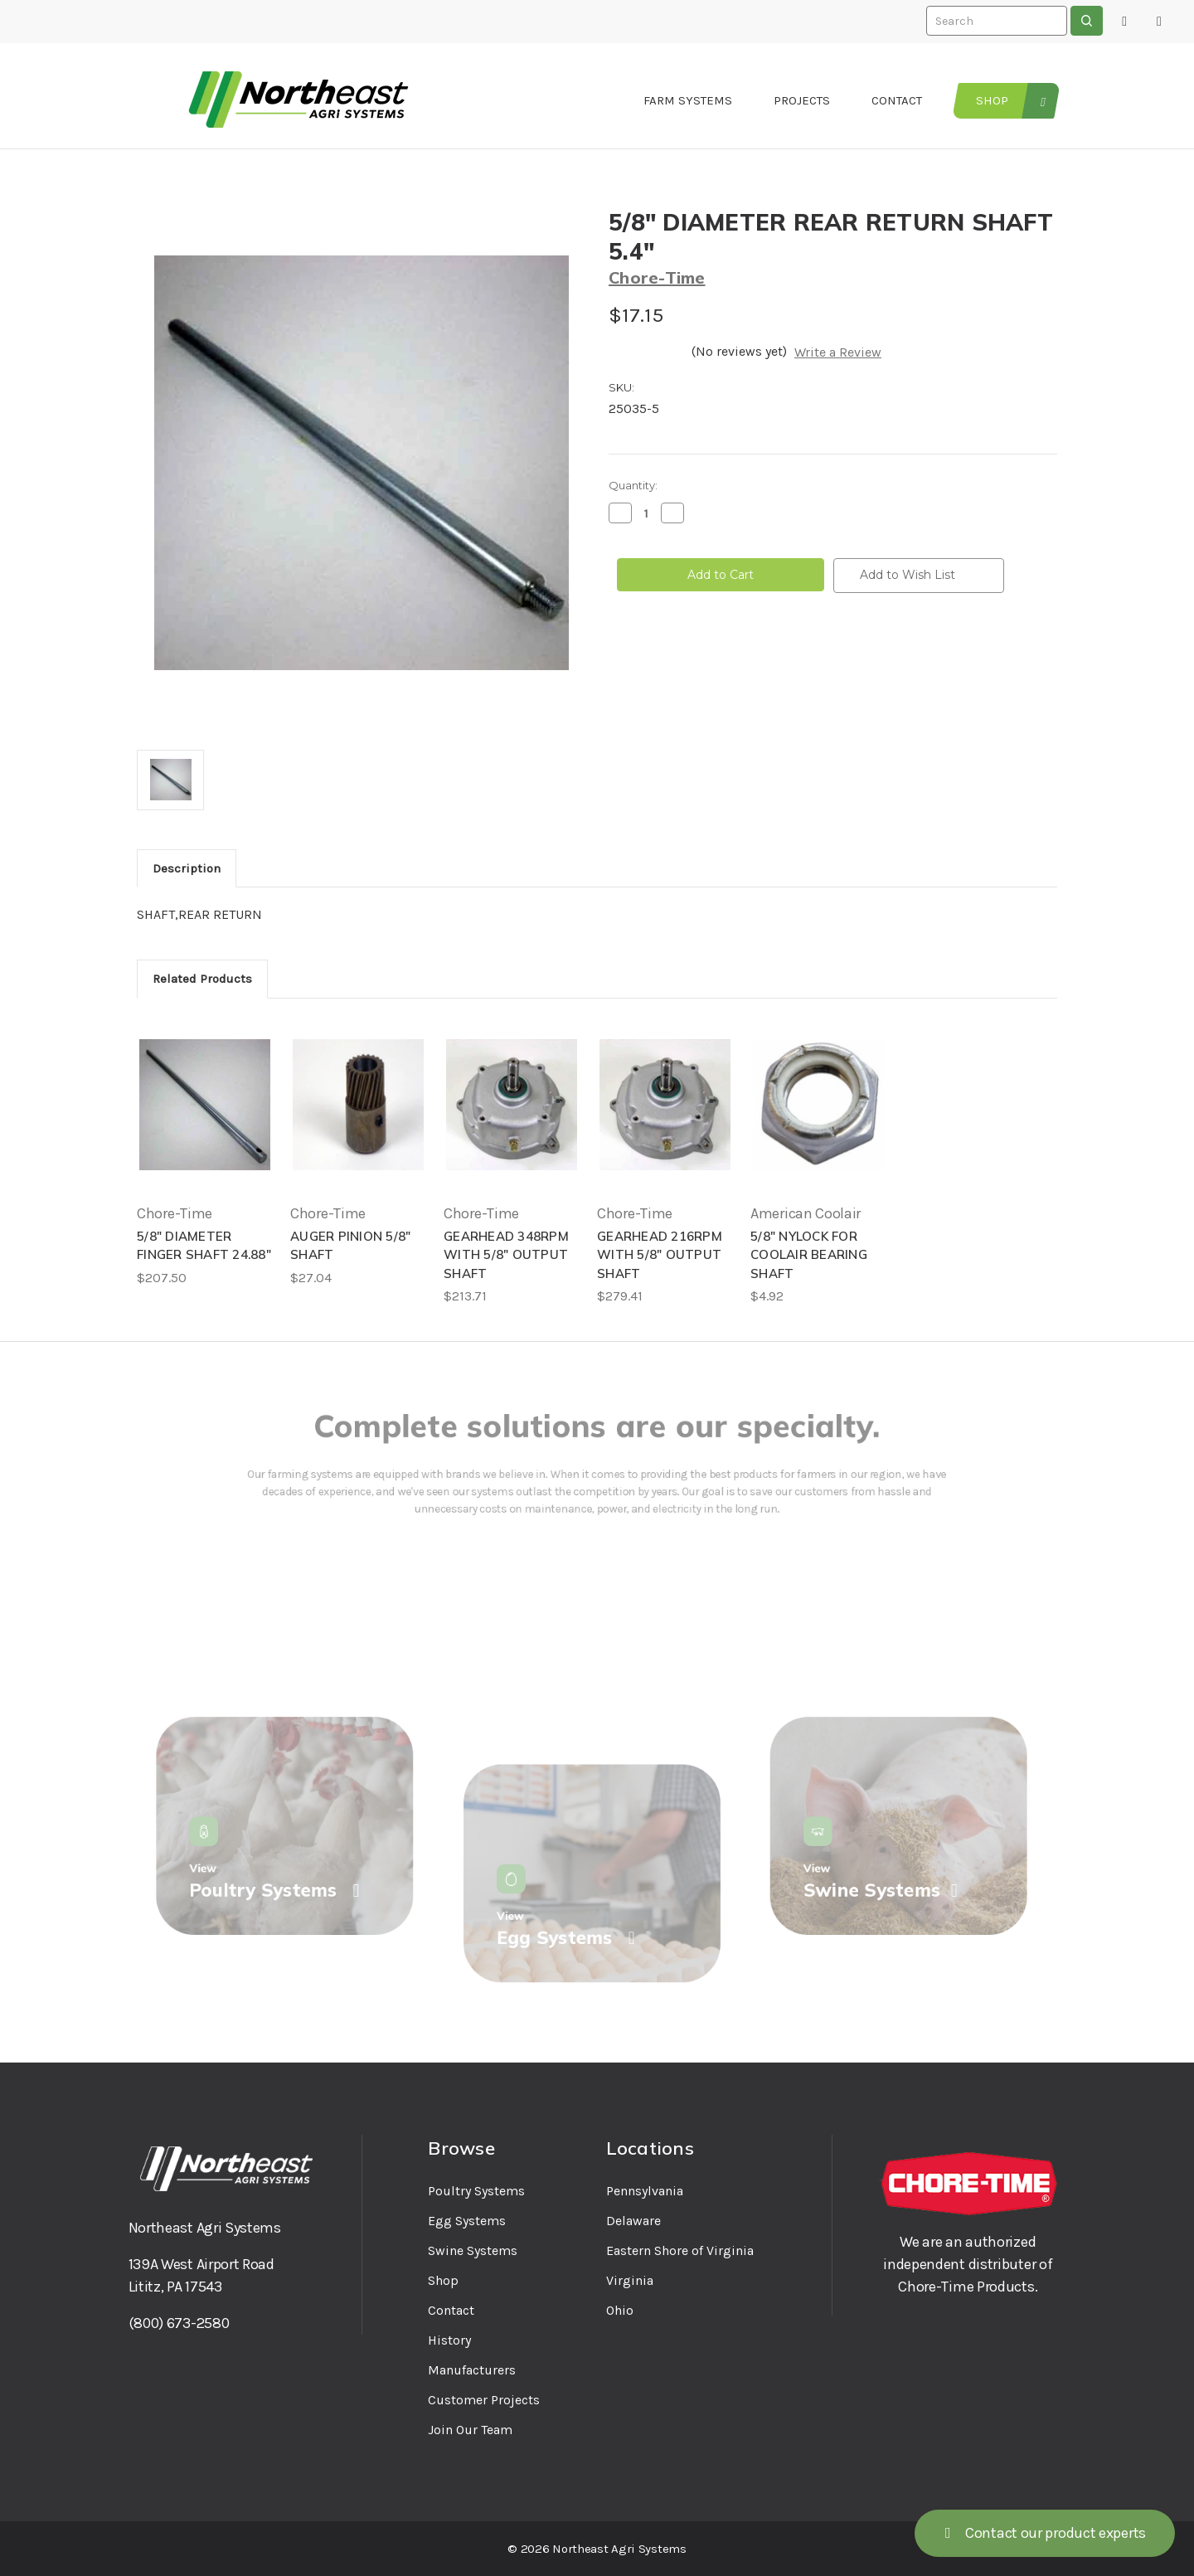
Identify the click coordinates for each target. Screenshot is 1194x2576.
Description (187, 868)
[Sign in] (1124, 21)
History (449, 2340)
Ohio (619, 2310)
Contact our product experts (1045, 2533)
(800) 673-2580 (179, 2323)
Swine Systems (472, 2250)
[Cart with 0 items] (1159, 21)
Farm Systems (687, 100)
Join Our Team (470, 2429)
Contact (896, 100)
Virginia (629, 2280)
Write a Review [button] (837, 352)
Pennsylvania (644, 2191)
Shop (992, 100)
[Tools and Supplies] (1041, 101)
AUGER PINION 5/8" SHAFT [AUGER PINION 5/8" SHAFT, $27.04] (350, 1245)
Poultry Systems (476, 2191)
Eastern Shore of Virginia (680, 2250)
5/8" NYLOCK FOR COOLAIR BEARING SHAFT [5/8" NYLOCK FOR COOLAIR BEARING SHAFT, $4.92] (808, 1254)
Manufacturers (472, 2370)
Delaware (633, 2220)
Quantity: (633, 485)
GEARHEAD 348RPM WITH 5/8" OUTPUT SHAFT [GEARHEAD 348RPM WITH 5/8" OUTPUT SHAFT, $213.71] (506, 1254)
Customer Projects (484, 2400)
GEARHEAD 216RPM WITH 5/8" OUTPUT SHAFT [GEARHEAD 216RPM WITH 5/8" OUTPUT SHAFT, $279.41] (659, 1254)
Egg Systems (467, 2220)
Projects (802, 100)
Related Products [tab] (202, 978)
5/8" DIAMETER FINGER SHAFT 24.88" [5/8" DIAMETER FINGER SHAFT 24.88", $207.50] (204, 1245)
